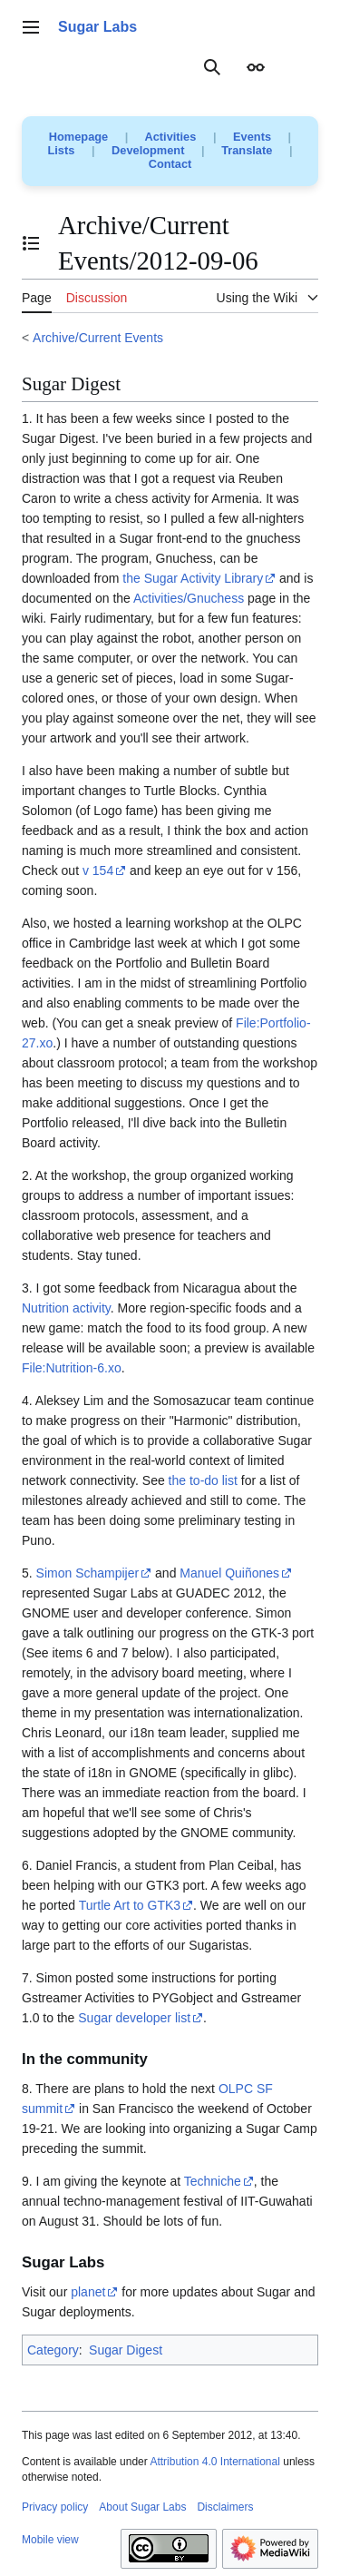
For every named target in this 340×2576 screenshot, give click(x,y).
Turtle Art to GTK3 (129, 1905)
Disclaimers (225, 2507)
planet (88, 2292)
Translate (246, 150)
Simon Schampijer (88, 1573)
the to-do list (203, 1480)
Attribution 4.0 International (214, 2461)
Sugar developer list (134, 2018)
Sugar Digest (125, 2350)
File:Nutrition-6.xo (71, 1368)
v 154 (98, 870)
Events (252, 136)
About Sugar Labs (142, 2507)
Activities (170, 136)
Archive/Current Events (98, 337)
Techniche (212, 2181)
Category (53, 2350)
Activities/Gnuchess (188, 598)
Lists (61, 150)
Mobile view (50, 2539)
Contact (170, 164)
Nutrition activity (66, 1308)
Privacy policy (55, 2507)
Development (148, 150)
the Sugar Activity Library (192, 578)
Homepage (78, 136)
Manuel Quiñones (229, 1573)
